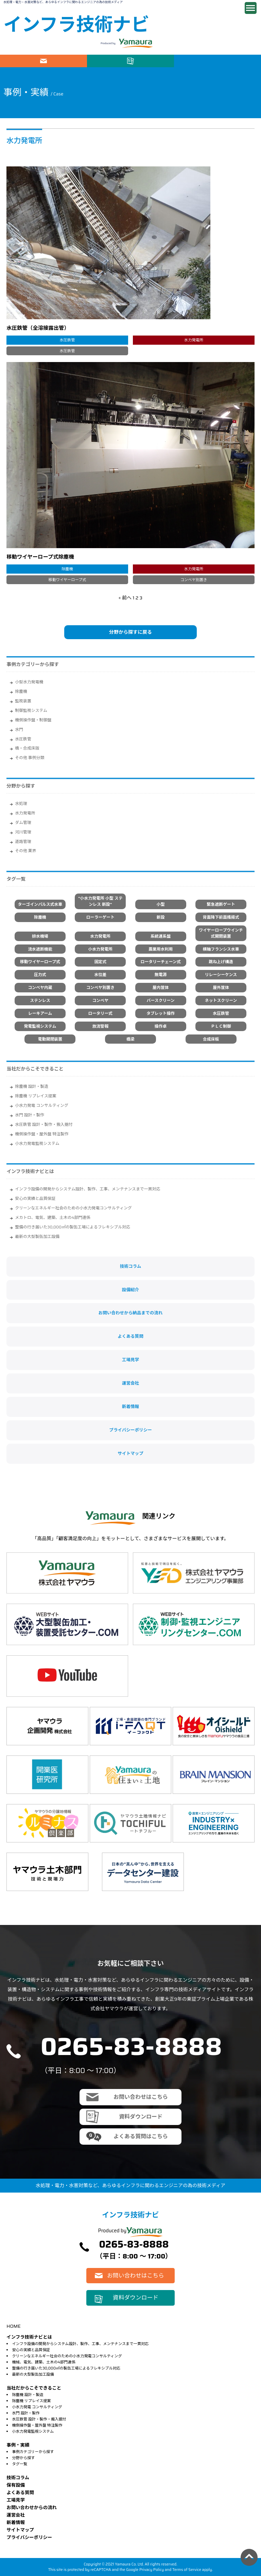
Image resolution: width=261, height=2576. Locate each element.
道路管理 (23, 841)
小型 (161, 904)
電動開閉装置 (50, 1039)
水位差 (100, 974)
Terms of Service (186, 2569)
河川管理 (23, 832)
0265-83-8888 (131, 2046)
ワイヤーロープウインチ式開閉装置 (221, 933)
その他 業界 (25, 850)
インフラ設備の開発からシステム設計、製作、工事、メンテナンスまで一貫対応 (87, 1189)
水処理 (21, 803)
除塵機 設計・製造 (31, 1086)
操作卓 (161, 1026)
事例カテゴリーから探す (33, 2452)
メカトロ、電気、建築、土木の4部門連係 (52, 1217)
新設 (161, 917)
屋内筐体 (161, 987)
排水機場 (40, 936)
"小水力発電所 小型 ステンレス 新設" (100, 901)
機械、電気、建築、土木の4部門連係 (43, 2362)
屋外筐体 (221, 987)
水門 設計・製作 (29, 1115)
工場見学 (130, 1359)
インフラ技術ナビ (76, 24)
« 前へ (125, 597)
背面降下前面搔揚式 (221, 917)
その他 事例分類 (29, 757)
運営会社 (130, 1383)
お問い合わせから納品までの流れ (131, 1313)
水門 (19, 729)
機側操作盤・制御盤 (33, 720)
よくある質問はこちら (141, 2136)
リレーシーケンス (221, 974)
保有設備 (15, 2485)
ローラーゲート (100, 917)
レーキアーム (40, 1013)
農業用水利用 (161, 949)
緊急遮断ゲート (221, 904)
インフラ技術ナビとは (30, 1171)
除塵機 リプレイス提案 (35, 1096)
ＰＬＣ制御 (221, 1026)
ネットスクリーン (221, 1000)
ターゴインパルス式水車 (40, 904)
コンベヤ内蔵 (40, 987)
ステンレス (40, 1000)
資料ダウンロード (130, 61)
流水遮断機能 (40, 949)
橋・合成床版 (27, 748)
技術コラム (130, 1266)
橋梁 (130, 1039)
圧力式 (40, 974)
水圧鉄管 (23, 739)
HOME (13, 2326)
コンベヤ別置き (100, 987)
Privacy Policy (151, 2569)
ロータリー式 (100, 1013)
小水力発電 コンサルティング (41, 1105)
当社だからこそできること (35, 1069)
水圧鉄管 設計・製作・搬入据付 (43, 1124)
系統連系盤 (161, 936)
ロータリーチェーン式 (160, 961)
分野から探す (23, 2458)
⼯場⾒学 (15, 2500)
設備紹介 (130, 1289)
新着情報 (130, 1406)
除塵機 (21, 691)
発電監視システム (40, 1026)
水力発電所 (25, 813)
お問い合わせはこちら (43, 61)
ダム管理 (23, 822)
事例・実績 (17, 2445)
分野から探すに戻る (130, 632)
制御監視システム (31, 710)
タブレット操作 (160, 1013)
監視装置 (23, 701)
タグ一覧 (19, 2464)
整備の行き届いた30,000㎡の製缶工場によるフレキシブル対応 (72, 1227)
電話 (217, 61)
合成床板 (211, 1039)
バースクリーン (161, 1000)
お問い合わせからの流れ (31, 2507)
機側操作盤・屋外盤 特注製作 (41, 1134)
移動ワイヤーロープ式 (40, 961)
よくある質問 (130, 1336)
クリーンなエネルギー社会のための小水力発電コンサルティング (73, 1208)
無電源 (161, 974)
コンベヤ (100, 1000)
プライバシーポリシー (130, 1430)
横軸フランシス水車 (221, 949)
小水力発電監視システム (37, 1143)
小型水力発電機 (29, 682)
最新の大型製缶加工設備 (37, 1236)
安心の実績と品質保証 (35, 1198)
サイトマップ (130, 1453)
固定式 (100, 961)
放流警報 (100, 1026)
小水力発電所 (100, 949)
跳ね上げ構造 (221, 961)
